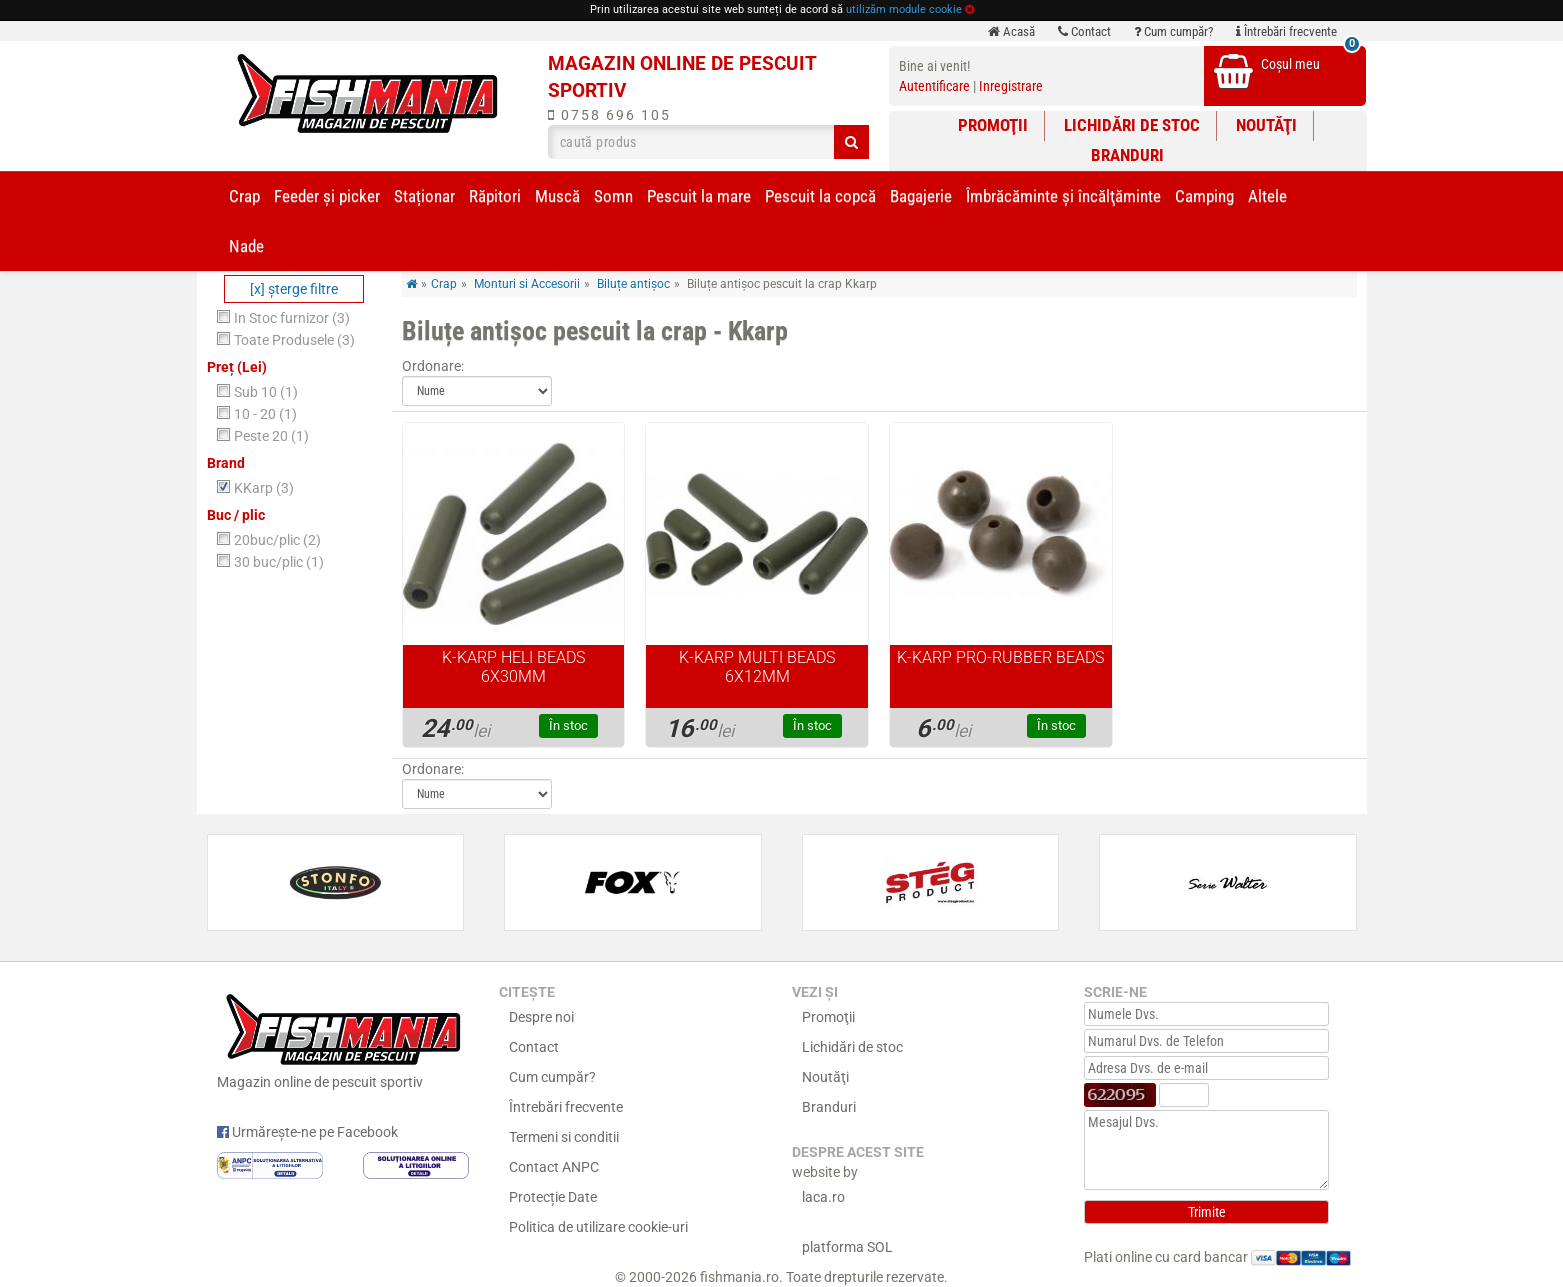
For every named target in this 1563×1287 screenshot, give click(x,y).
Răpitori (495, 196)
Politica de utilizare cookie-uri (598, 1227)
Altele (1267, 196)
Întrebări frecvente (1286, 31)
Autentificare (934, 86)
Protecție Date (553, 1197)
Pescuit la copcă (820, 196)
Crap (244, 196)
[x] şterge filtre (294, 289)
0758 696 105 (609, 115)
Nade (246, 246)
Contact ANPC (554, 1167)
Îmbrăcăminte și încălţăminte (1063, 196)
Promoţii (993, 125)
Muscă (557, 196)
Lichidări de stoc (1132, 125)
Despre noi (541, 1017)
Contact (1084, 31)
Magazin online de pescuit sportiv (343, 1039)
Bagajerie (921, 196)
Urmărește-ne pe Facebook (307, 1132)
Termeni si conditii (564, 1137)
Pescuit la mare (699, 196)
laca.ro (823, 1197)
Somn (613, 196)
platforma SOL (847, 1247)
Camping (1204, 196)
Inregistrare (1011, 86)
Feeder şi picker (327, 196)
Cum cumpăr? (1173, 31)
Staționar (424, 196)
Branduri (1127, 155)
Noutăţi (1266, 125)
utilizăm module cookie (904, 9)
